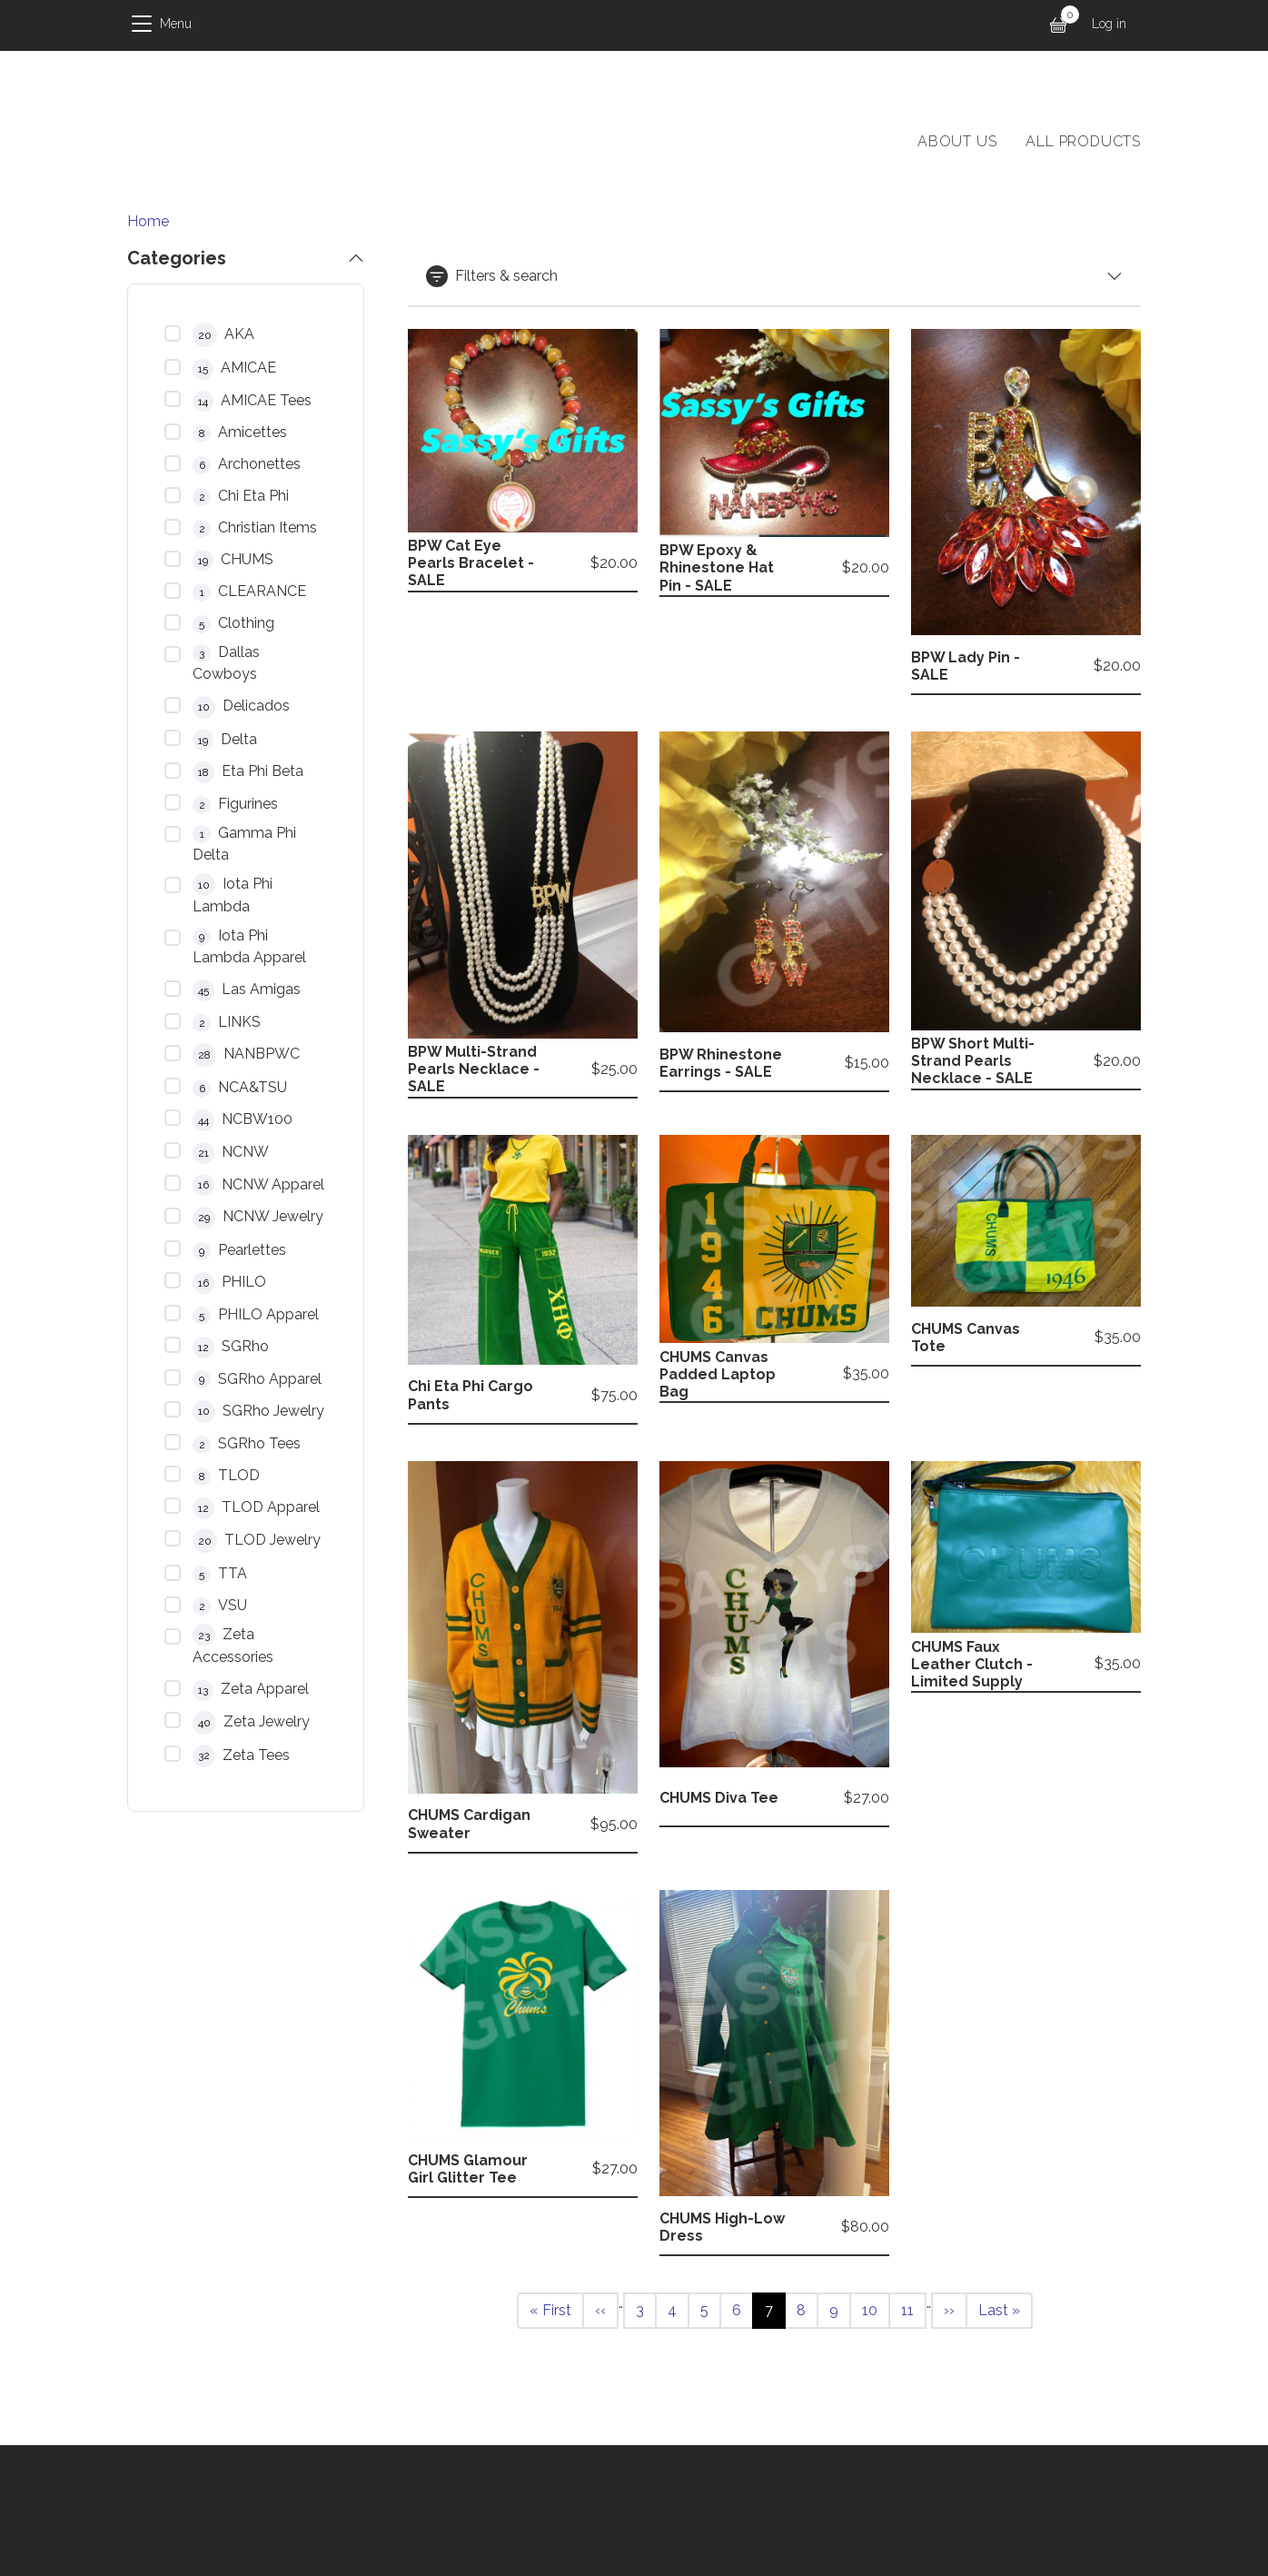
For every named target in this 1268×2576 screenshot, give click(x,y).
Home (148, 221)
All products (1083, 141)
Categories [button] (176, 258)
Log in (1109, 23)
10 (875, 2309)
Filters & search (492, 276)
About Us (956, 141)
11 (913, 2309)
